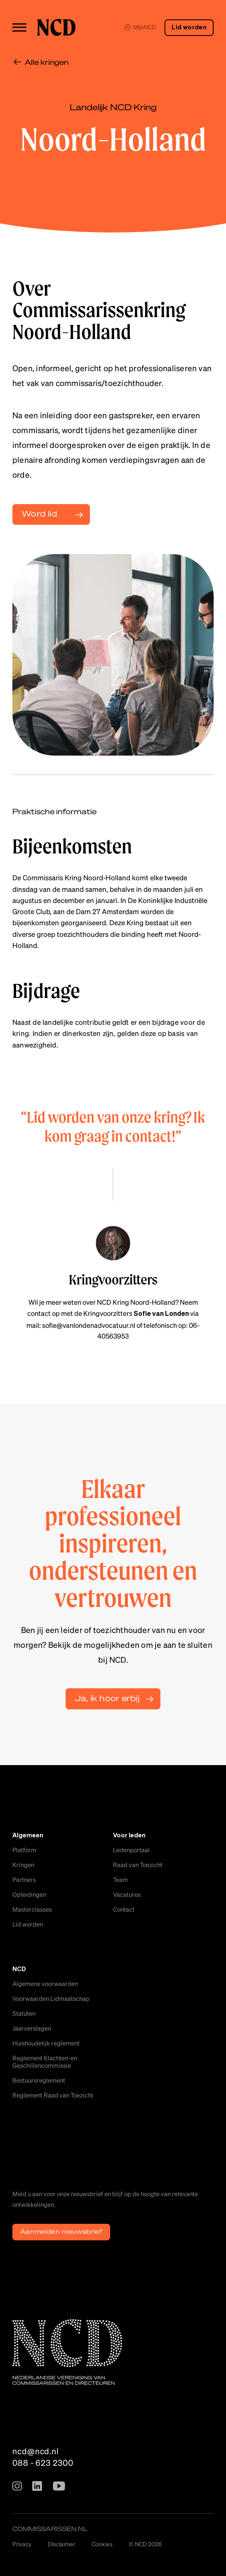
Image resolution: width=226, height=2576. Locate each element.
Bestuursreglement (38, 2080)
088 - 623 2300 (42, 2462)
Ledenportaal (131, 1850)
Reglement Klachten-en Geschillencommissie (44, 2061)
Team (120, 1879)
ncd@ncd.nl (35, 2451)
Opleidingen (29, 1894)
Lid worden (189, 27)
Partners (24, 1879)
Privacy (21, 2544)
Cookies (102, 2544)
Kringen (23, 1864)
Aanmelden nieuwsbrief (61, 2231)
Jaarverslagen (31, 2028)
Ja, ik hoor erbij (107, 1698)
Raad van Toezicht (137, 1864)
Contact (123, 1909)
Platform (24, 1850)
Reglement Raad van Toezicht (52, 2095)
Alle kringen (46, 61)
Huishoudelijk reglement (46, 2043)
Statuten (23, 2013)
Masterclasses (32, 1909)
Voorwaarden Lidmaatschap (50, 1998)
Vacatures (127, 1894)
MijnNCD (139, 27)
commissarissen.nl (50, 2528)
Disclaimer (61, 2544)
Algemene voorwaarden (45, 1983)
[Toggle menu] (19, 27)
